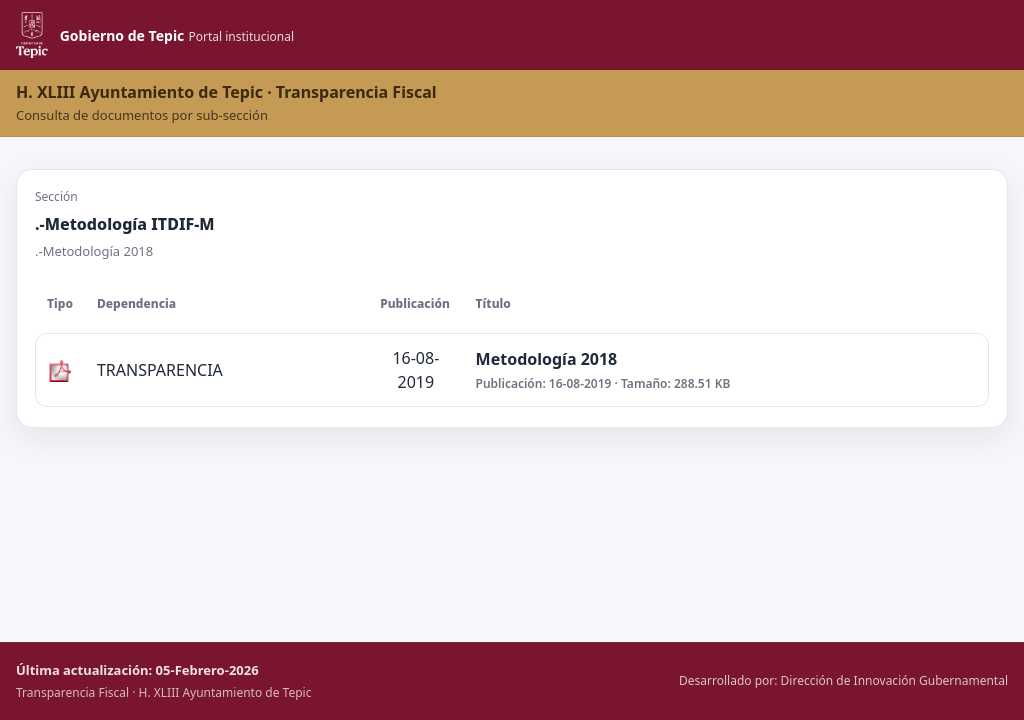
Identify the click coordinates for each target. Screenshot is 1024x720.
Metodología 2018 (547, 359)
